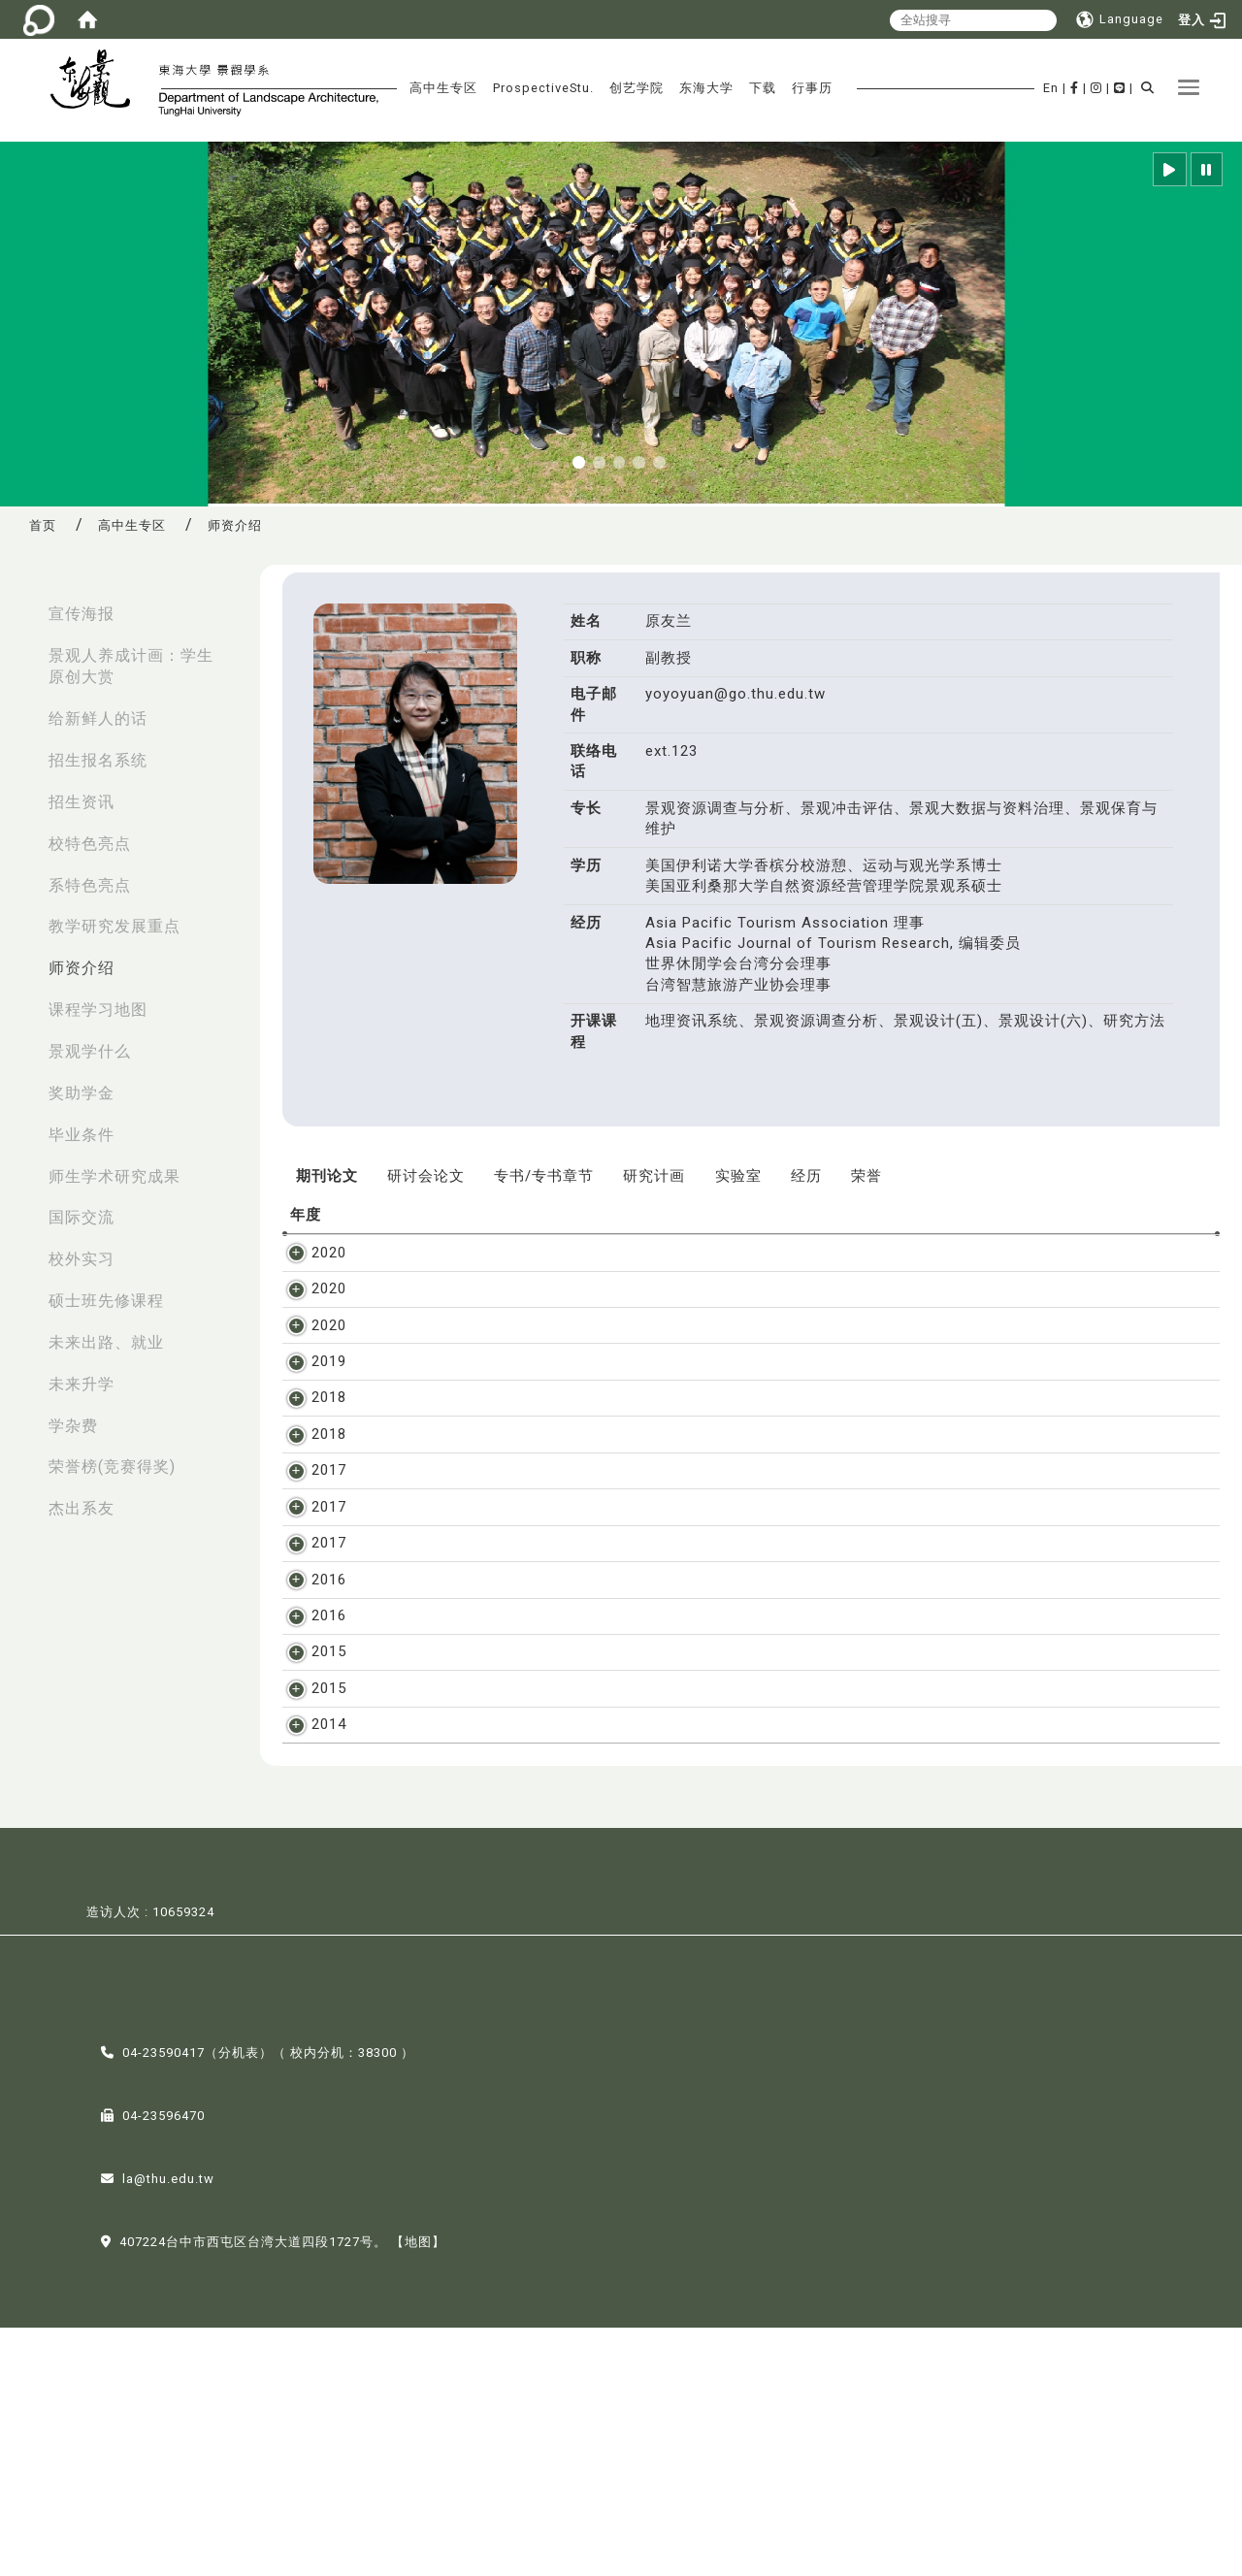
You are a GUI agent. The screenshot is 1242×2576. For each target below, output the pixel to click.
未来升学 (81, 1384)
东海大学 (706, 88)
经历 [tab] (806, 1176)
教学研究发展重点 (114, 926)
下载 (762, 88)
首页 (42, 525)
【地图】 (418, 2490)
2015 (307, 1818)
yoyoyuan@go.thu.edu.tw (735, 693)
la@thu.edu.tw (168, 2427)
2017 (307, 1533)
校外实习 (81, 1259)
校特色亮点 (90, 843)
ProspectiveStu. (543, 88)
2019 (307, 1381)
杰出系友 (81, 1508)
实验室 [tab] (738, 1176)
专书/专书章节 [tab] (544, 1176)
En (1051, 88)
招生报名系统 (98, 760)
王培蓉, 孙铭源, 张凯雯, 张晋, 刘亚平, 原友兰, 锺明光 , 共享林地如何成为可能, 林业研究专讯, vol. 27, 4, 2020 (738, 1252)
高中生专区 (443, 88)
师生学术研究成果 (114, 1176)
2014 (307, 1953)
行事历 (812, 88)
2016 (307, 1703)
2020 (307, 1252)
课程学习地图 (98, 1009)
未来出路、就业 (106, 1342)
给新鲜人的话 (98, 718)
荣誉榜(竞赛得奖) (112, 1466)
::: (20, 604)
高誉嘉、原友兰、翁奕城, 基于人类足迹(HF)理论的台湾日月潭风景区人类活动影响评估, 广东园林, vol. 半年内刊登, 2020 (778, 1345)
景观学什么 (90, 1051)
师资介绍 (81, 968)
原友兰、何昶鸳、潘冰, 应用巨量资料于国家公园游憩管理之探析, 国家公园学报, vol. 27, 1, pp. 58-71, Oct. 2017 (749, 1589)
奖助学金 (81, 1093)
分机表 (238, 2301)
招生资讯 (81, 802)
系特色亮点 (90, 885)
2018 (307, 1418)
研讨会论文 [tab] (426, 1176)
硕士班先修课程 (106, 1300)
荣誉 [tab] (866, 1176)
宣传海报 (81, 613)
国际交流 (81, 1217)
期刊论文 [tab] (327, 1176)
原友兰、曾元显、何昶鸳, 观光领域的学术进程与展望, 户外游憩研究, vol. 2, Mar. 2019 (660, 1381)
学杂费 (73, 1426)
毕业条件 (81, 1134)
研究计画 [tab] (654, 1176)
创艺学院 (636, 88)
